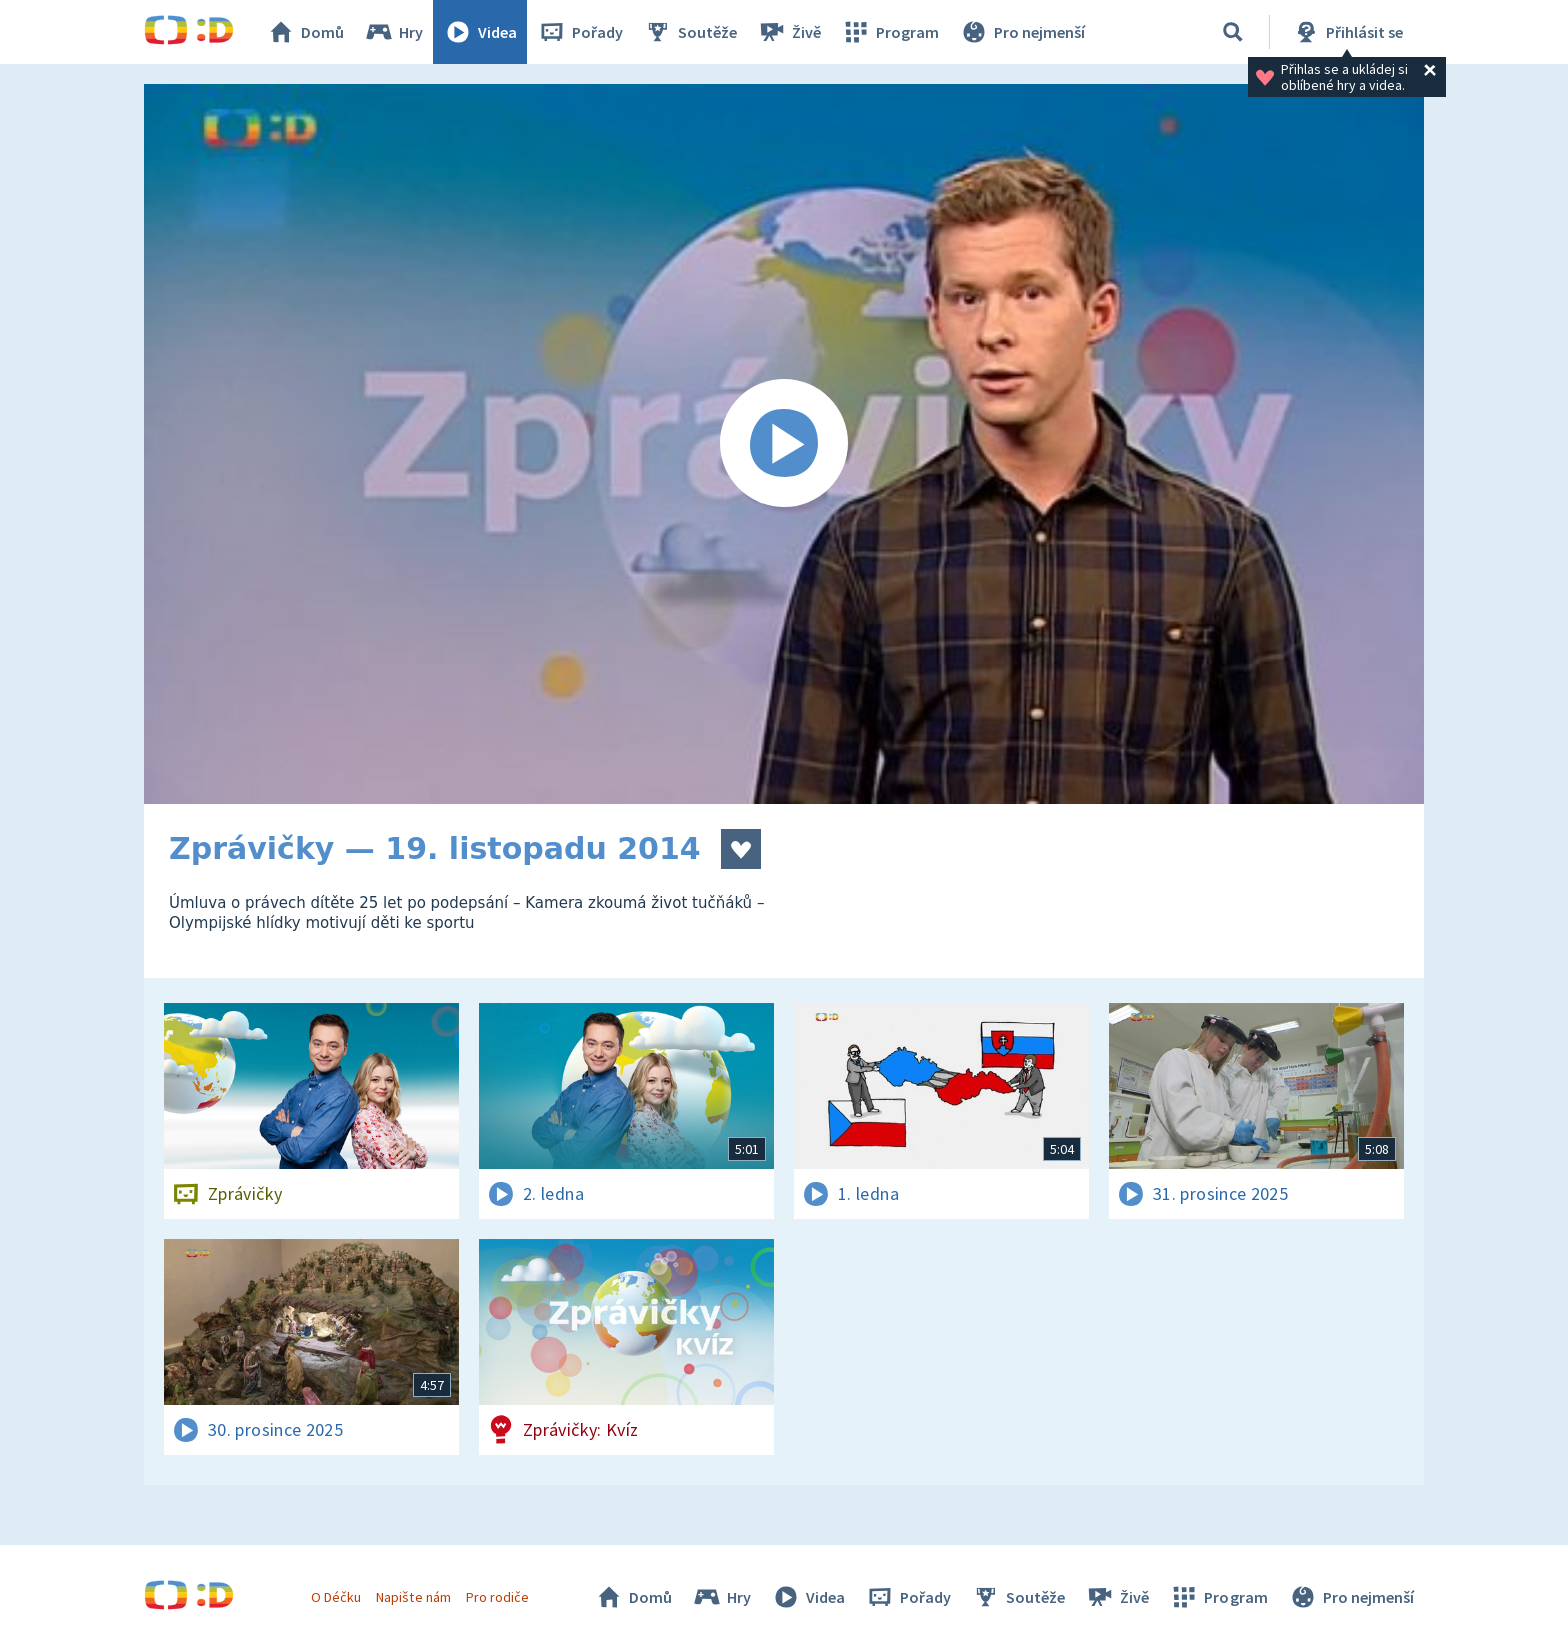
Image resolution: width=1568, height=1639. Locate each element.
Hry (393, 32)
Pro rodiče (497, 1597)
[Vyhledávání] (1233, 32)
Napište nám (413, 1597)
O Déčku (336, 1597)
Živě (789, 32)
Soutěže (690, 32)
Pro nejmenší (1022, 32)
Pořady (580, 32)
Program (890, 32)
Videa (480, 32)
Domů (305, 32)
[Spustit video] (784, 444)
